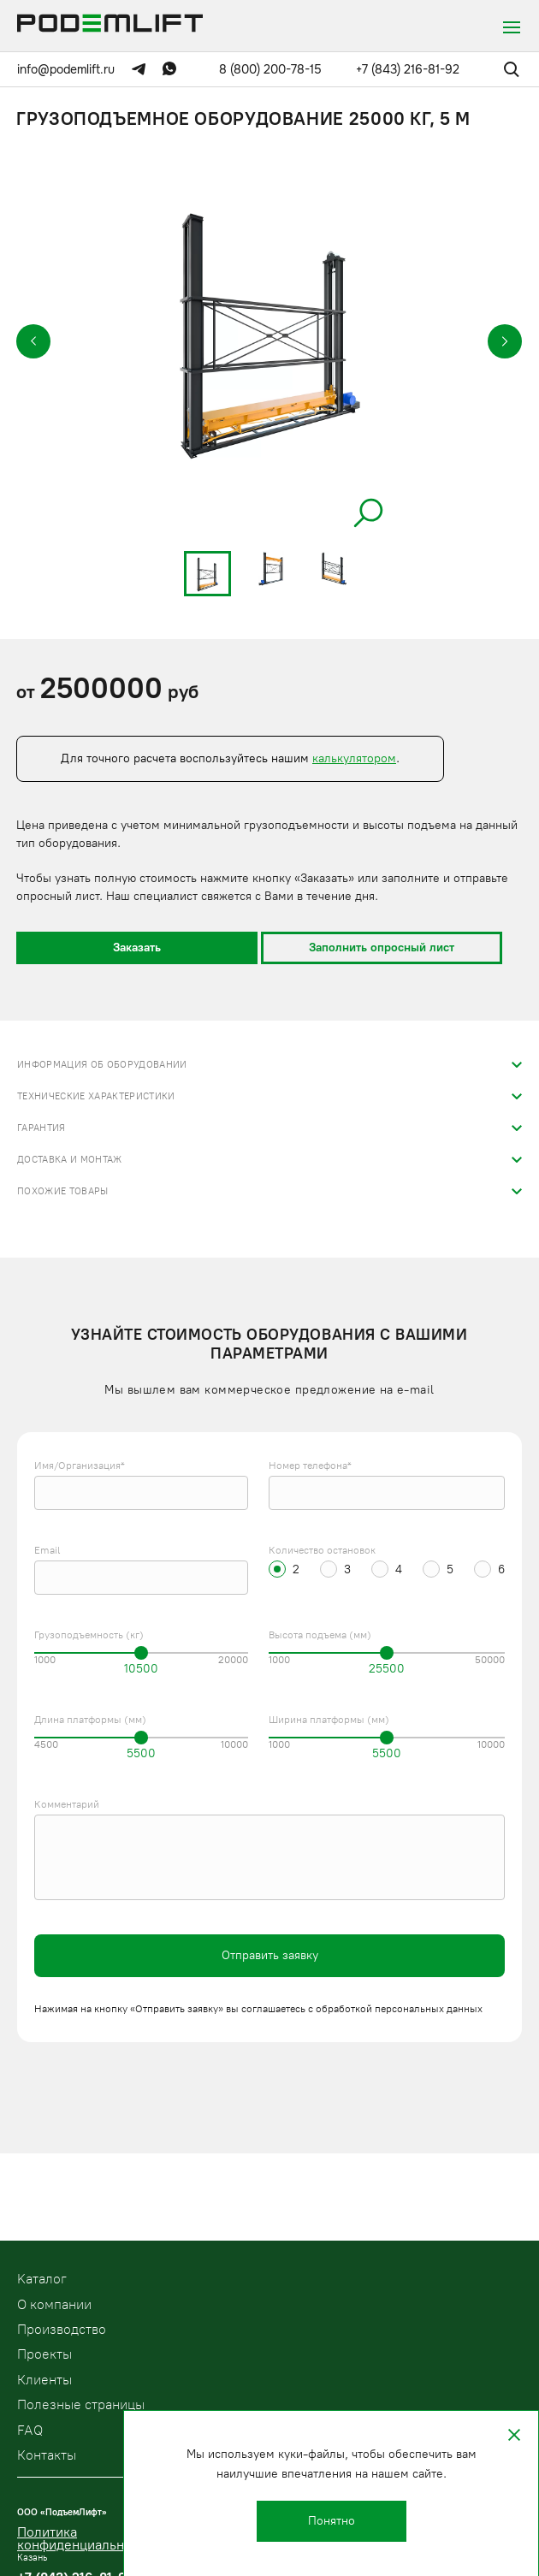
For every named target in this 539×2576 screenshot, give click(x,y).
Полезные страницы (81, 2404)
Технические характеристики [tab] (96, 1096)
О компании (54, 2304)
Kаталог (42, 2279)
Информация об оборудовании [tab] (102, 1064)
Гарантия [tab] (41, 1128)
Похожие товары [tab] (63, 1191)
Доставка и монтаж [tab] (69, 1159)
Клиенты (44, 2380)
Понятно (331, 2521)
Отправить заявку (270, 1955)
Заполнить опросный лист (381, 947)
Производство (61, 2329)
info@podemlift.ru (66, 69)
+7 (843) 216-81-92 (407, 69)
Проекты (44, 2354)
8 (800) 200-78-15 (270, 69)
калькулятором (354, 758)
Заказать (137, 947)
